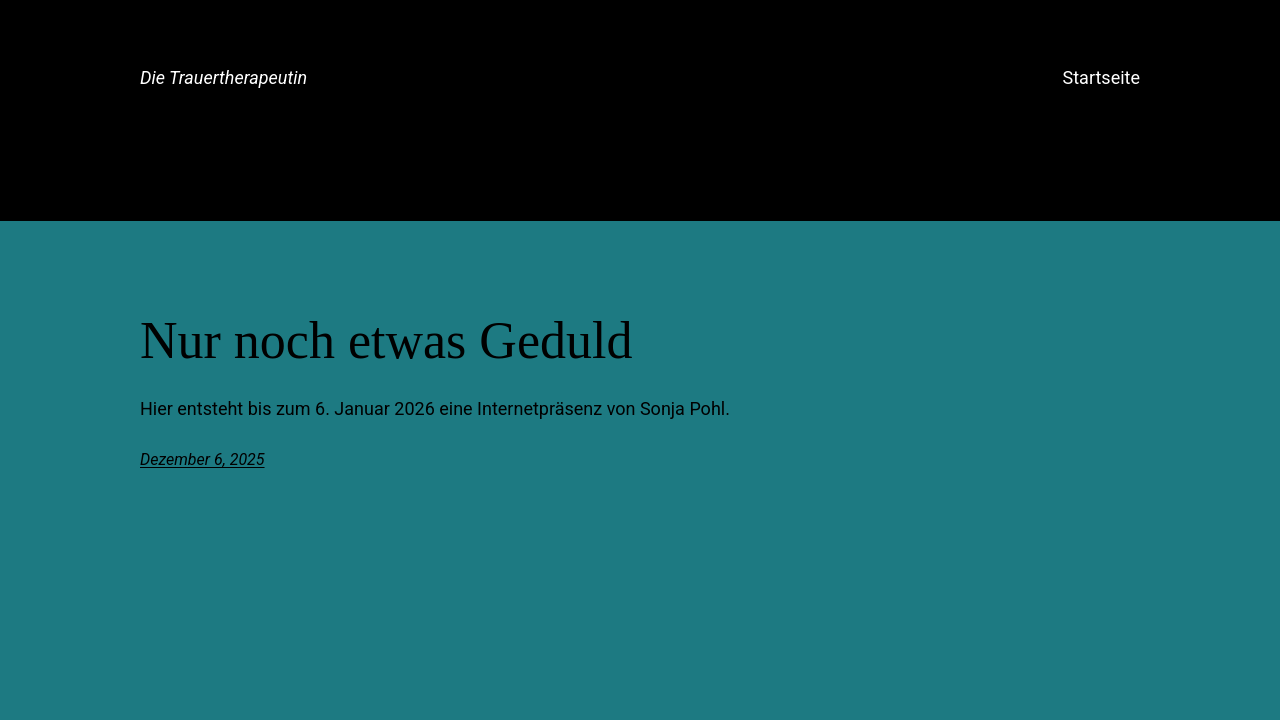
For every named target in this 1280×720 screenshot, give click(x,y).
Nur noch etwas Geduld (386, 340)
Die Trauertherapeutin (223, 77)
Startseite (1101, 77)
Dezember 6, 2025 (202, 459)
